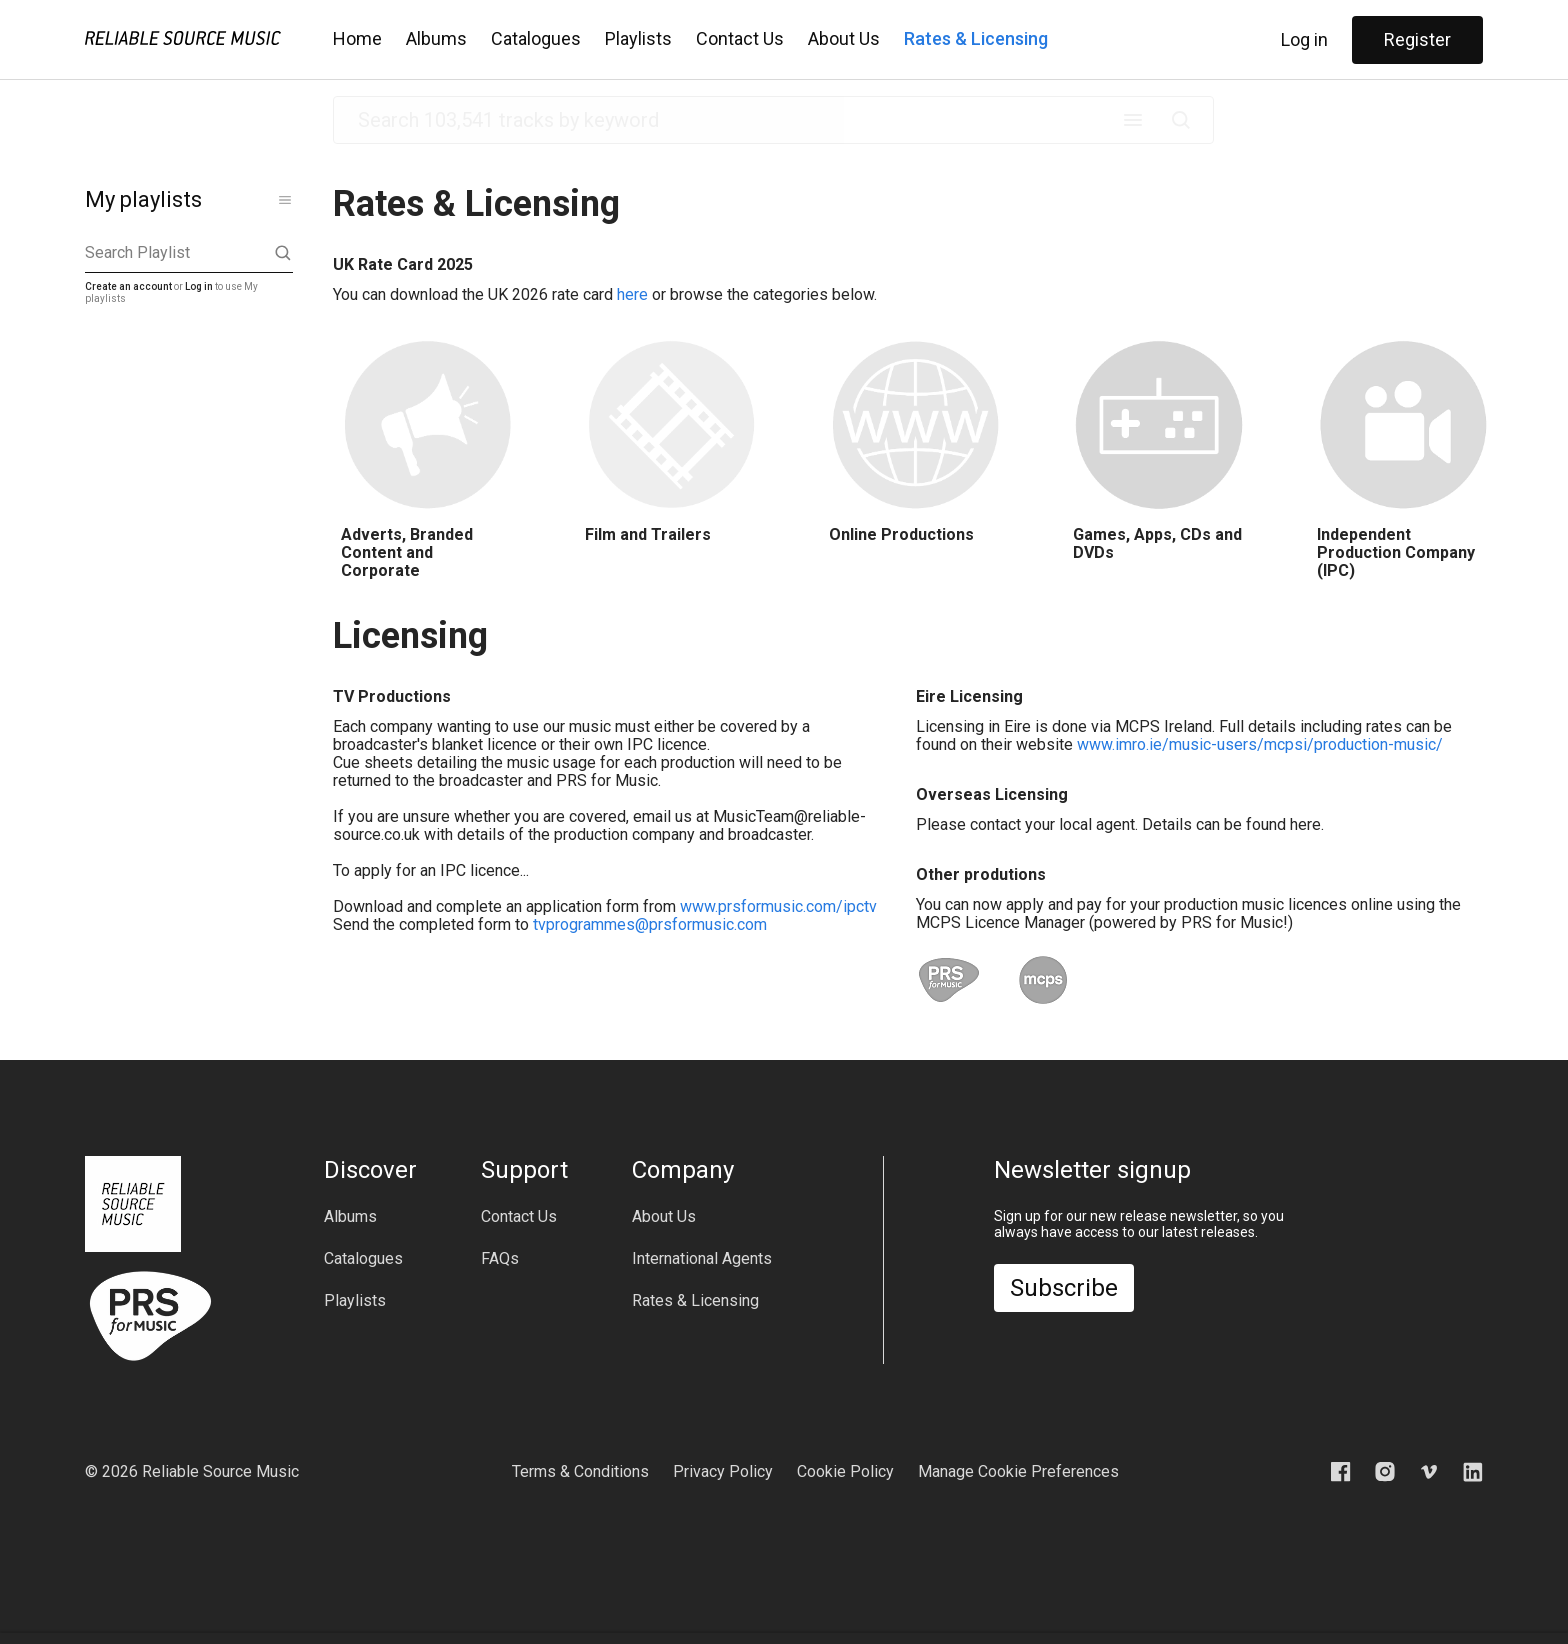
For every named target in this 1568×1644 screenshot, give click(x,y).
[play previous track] (416, 1604)
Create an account (128, 286)
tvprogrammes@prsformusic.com (650, 924)
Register (1417, 39)
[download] (1218, 1604)
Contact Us (740, 38)
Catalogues (536, 38)
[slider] (659, 1604)
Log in (1304, 39)
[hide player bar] (1467, 1604)
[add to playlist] (1186, 1604)
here (632, 294)
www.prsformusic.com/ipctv (778, 906)
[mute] (1290, 1604)
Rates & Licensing (976, 38)
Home (357, 38)
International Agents (702, 1259)
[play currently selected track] (470, 1604)
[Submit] (1181, 120)
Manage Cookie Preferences (1018, 1471)
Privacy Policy (723, 1471)
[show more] (285, 200)
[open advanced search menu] (1133, 120)
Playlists (638, 38)
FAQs (500, 1259)
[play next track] (524, 1604)
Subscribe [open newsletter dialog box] (1064, 1288)
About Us (844, 38)
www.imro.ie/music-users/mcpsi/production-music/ (1260, 744)
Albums (436, 38)
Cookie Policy (845, 1471)
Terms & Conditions (580, 1471)
